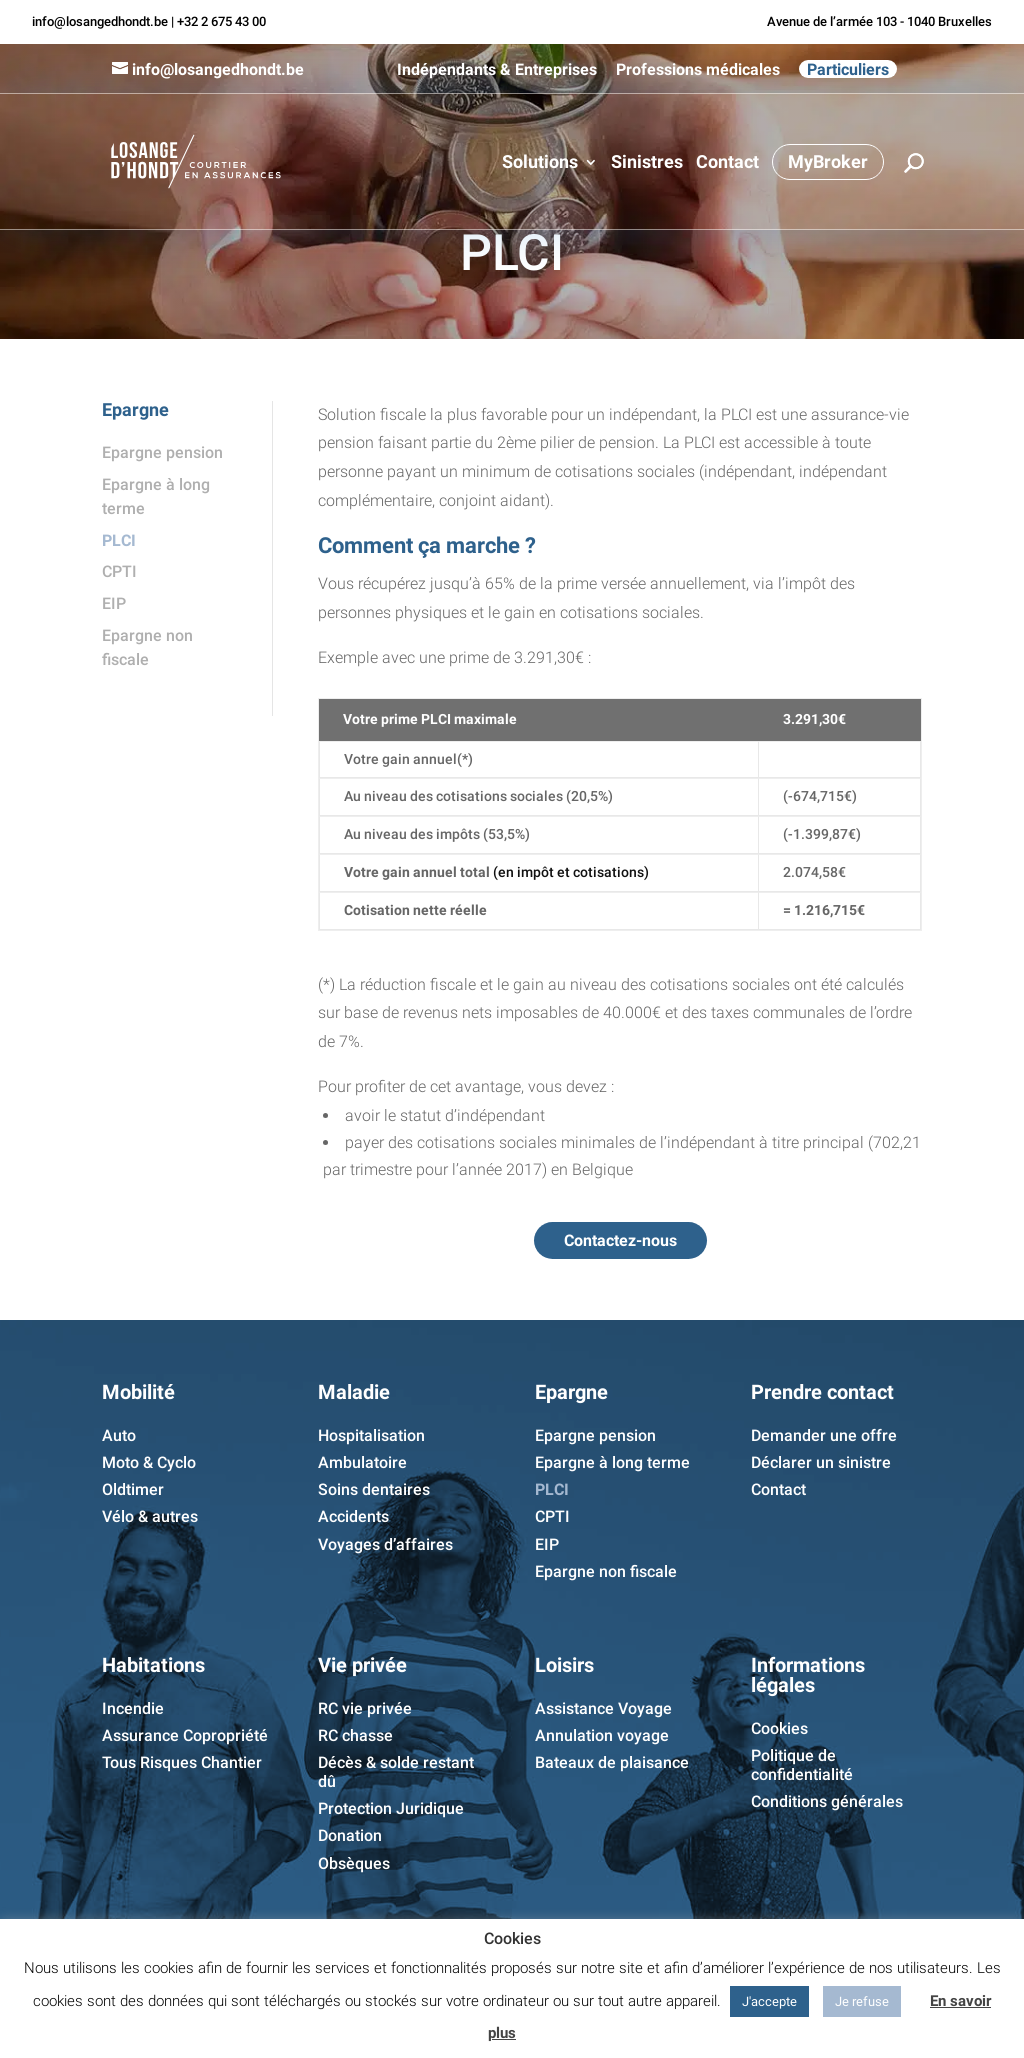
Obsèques (354, 1863)
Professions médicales (698, 70)
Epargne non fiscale (606, 1571)
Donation (350, 1835)
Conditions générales (827, 1801)
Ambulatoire (362, 1462)
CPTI (119, 571)
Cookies (779, 1728)
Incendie (133, 1708)
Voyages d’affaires (385, 1544)
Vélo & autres (150, 1516)
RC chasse (355, 1735)
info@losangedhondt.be (100, 21)
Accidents (353, 1516)
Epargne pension (162, 452)
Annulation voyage (602, 1735)
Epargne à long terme (612, 1462)
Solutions (540, 163)
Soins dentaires (374, 1489)
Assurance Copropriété (185, 1735)
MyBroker (828, 161)
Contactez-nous (620, 1240)
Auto (119, 1435)
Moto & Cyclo (149, 1462)
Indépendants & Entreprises (497, 70)
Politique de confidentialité (802, 1765)
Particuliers (848, 69)
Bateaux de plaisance (612, 1762)
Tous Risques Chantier (182, 1762)
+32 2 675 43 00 (221, 21)
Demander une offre (824, 1435)
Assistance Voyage (603, 1708)
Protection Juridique (391, 1808)
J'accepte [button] (769, 2001)
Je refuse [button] (862, 2001)
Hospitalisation (371, 1435)
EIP (114, 603)
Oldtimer (133, 1489)
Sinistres (647, 163)
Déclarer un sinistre (821, 1462)
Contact (727, 163)
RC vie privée (365, 1708)
